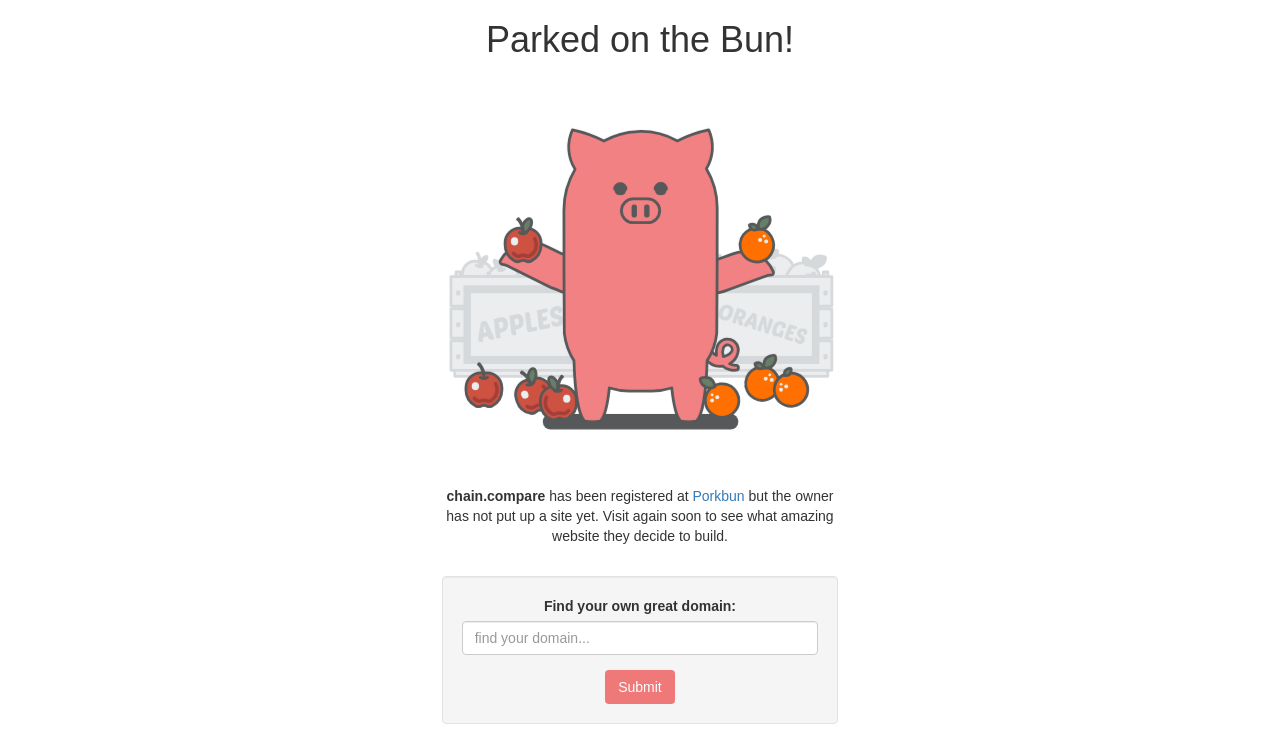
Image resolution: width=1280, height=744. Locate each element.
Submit (640, 687)
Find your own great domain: (640, 606)
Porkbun (719, 496)
